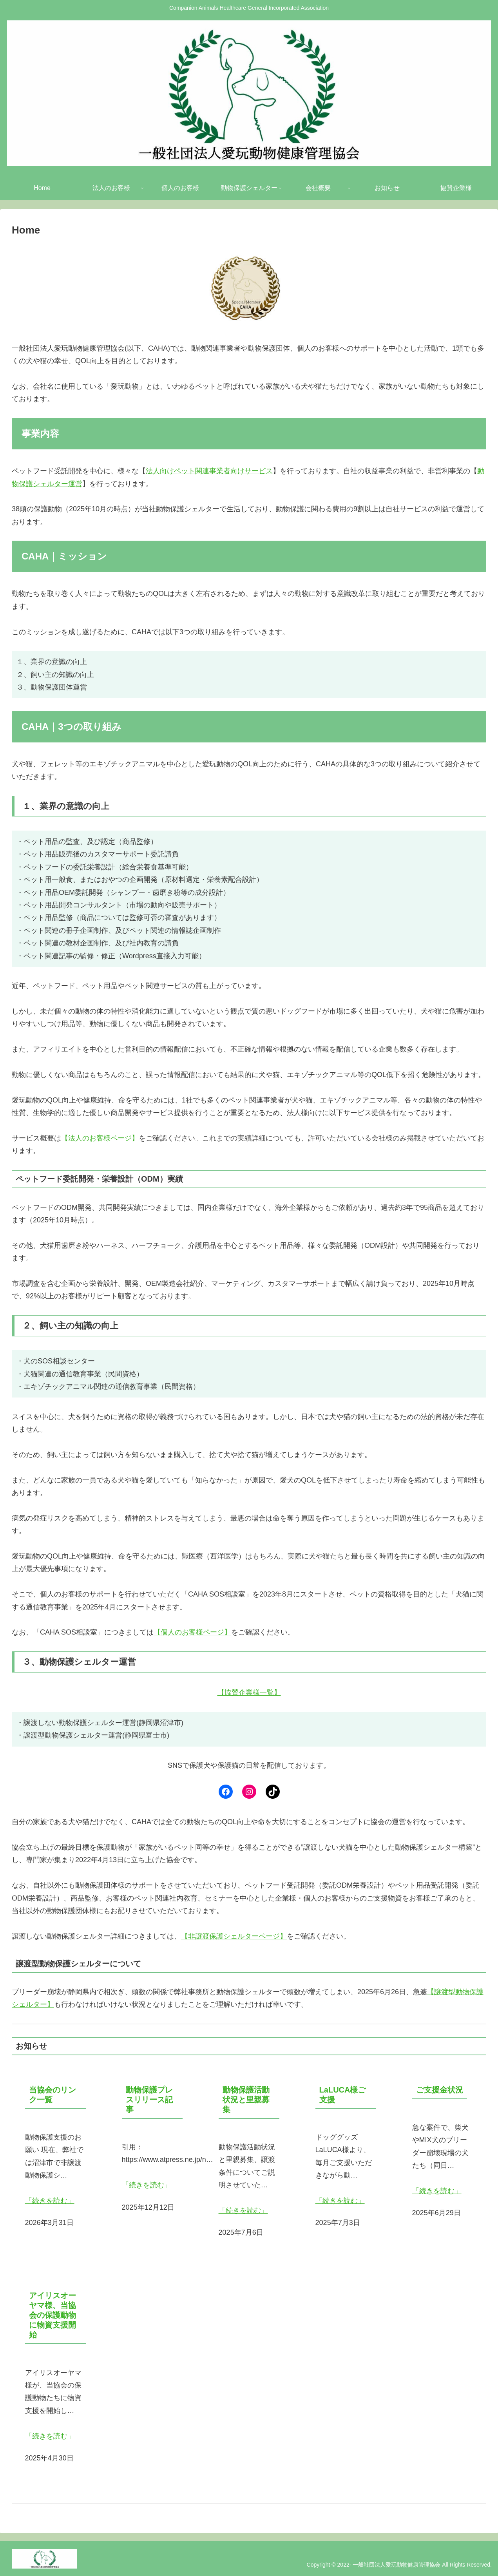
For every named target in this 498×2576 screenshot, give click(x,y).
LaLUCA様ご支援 (342, 2094)
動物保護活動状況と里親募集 (246, 2099)
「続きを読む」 (49, 2201)
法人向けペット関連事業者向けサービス (209, 471)
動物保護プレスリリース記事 (149, 2099)
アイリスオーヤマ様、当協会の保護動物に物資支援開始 (52, 2315)
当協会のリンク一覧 (52, 2094)
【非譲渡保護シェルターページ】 (234, 1936)
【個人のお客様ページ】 (192, 1632)
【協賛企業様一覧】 (249, 1692)
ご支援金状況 (439, 2089)
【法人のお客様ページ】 (100, 1138)
